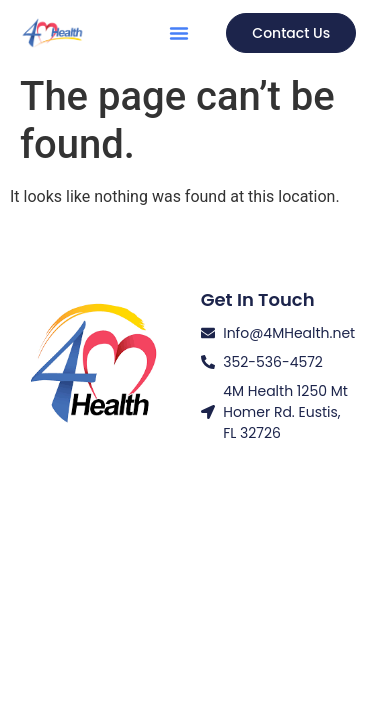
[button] (179, 33)
